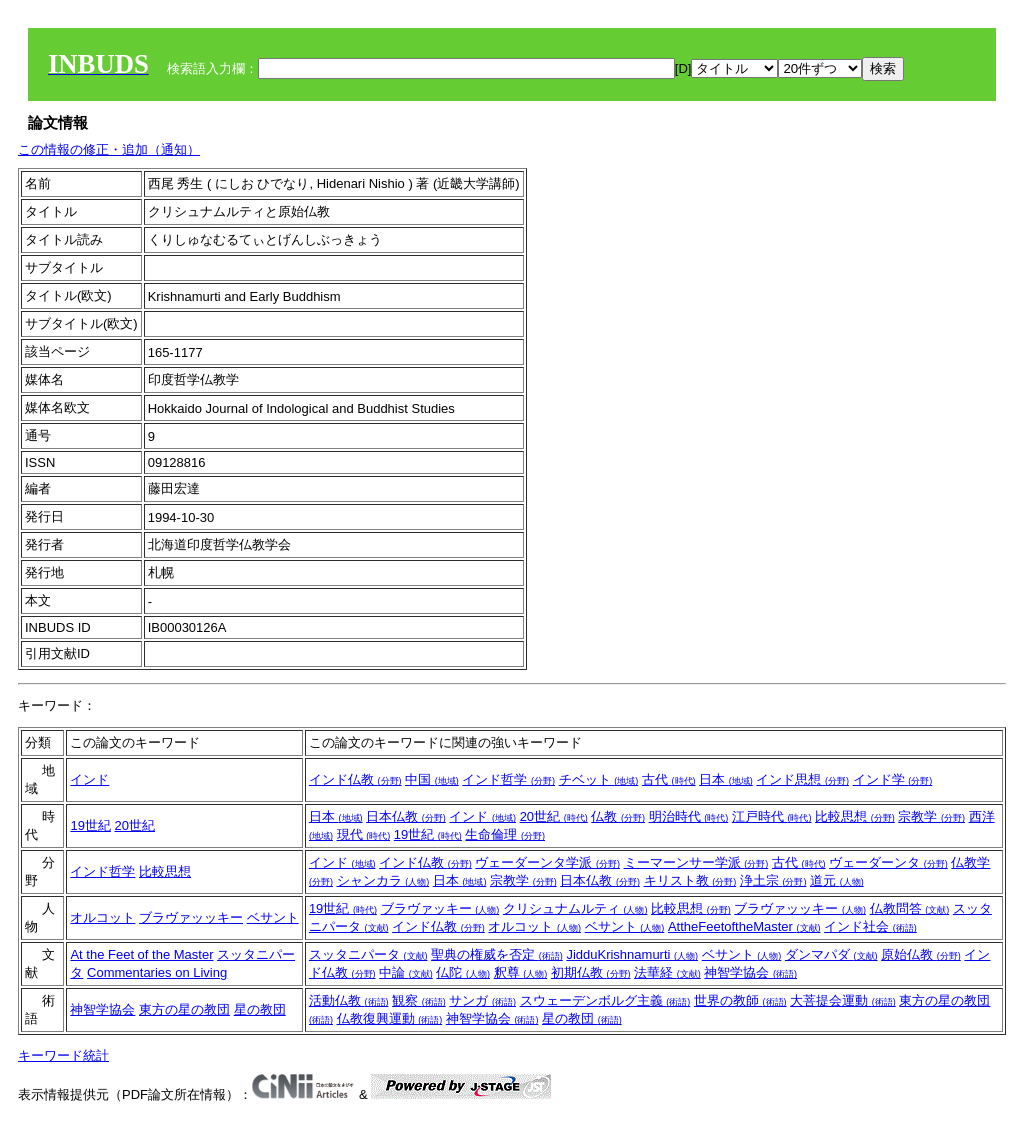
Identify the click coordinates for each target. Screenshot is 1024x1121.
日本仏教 (406, 816)
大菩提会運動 (843, 1000)
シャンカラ (383, 880)
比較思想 (855, 816)
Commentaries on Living (157, 972)
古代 (669, 779)
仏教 (618, 816)
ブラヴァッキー (440, 908)
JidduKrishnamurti (632, 954)
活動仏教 (349, 1000)
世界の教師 (740, 1000)
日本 (726, 779)
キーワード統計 (63, 1055)
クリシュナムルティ (575, 908)
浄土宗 (773, 880)
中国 (432, 779)
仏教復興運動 (390, 1018)
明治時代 (689, 816)
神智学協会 (750, 972)
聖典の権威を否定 (497, 954)
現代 (364, 834)
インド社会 (870, 926)
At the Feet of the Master (141, 954)
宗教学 (931, 816)
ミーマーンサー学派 (696, 862)
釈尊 (521, 972)
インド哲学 (508, 779)
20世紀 (135, 825)
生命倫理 (505, 834)
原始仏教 (921, 954)
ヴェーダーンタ (888, 862)
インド (89, 779)
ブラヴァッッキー (191, 917)
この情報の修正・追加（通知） (109, 149)
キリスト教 (690, 880)
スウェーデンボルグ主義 (605, 1000)
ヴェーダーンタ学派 (547, 862)
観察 (419, 1000)
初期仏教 (591, 972)
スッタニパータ (368, 954)
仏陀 (463, 972)
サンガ (482, 1000)
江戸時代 (772, 816)
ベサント (273, 917)
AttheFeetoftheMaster (744, 926)
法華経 (667, 972)
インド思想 (802, 779)
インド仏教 (355, 779)
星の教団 (260, 1009)
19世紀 (90, 825)
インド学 (893, 779)
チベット (599, 779)
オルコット (102, 917)
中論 (406, 972)
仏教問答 (910, 908)
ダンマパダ (831, 954)
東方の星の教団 (184, 1009)
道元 (837, 880)
